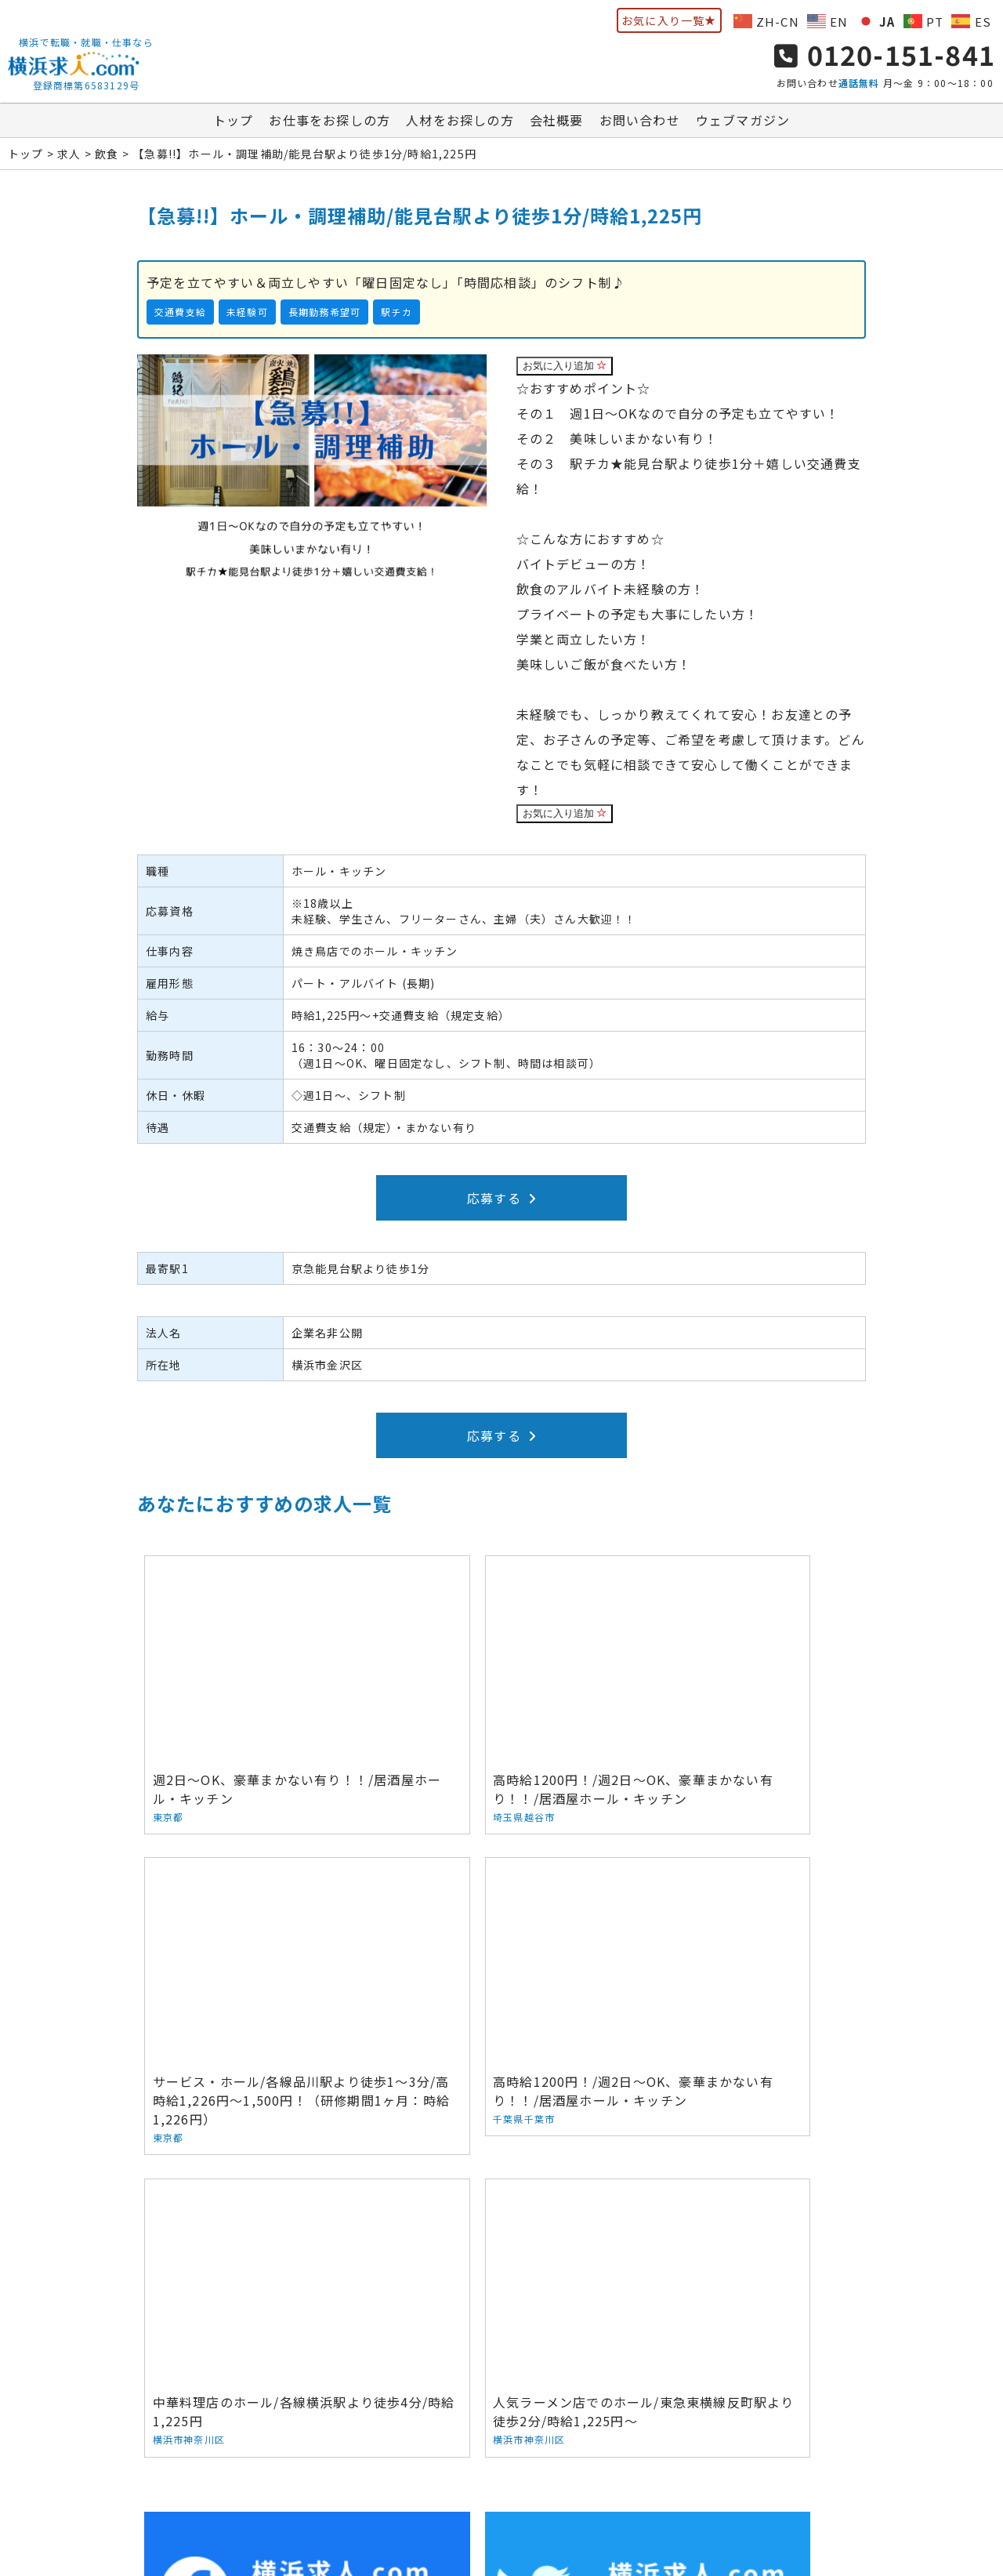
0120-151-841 (884, 57)
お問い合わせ (639, 124)
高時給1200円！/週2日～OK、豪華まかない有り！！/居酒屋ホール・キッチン (502, 1676)
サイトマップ (777, 2437)
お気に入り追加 (565, 370)
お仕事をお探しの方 (329, 124)
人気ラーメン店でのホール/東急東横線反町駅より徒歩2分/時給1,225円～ (745, 1951)
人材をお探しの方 (460, 124)
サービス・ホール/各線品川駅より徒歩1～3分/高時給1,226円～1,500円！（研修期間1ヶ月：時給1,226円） (745, 1686)
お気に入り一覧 (669, 20)
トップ (233, 124)
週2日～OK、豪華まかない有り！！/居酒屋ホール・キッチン (259, 1667)
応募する (501, 1202)
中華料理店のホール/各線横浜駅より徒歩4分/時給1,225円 (502, 1942)
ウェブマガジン (743, 124)
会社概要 (557, 124)
